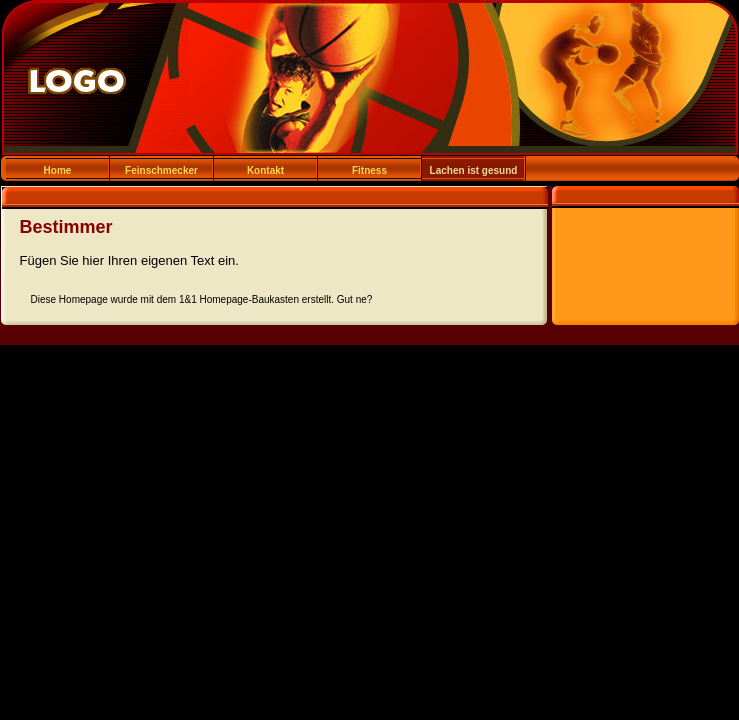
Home (58, 170)
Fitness (369, 170)
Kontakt (265, 170)
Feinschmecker (161, 170)
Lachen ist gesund (474, 170)
